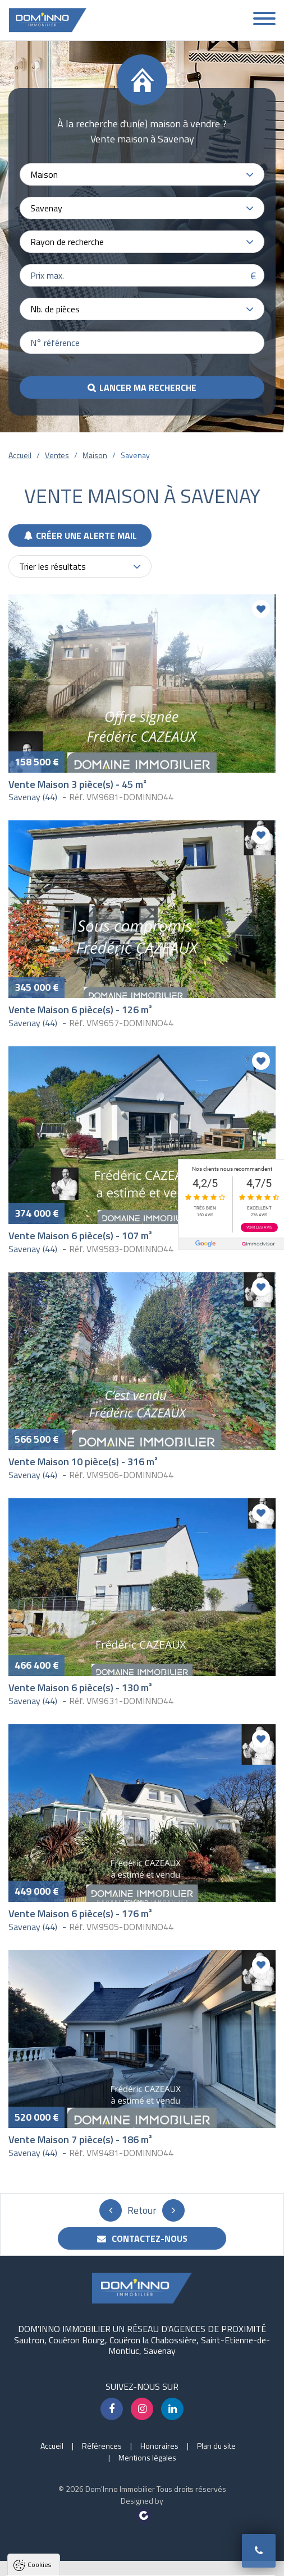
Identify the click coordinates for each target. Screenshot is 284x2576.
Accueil (19, 455)
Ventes (57, 455)
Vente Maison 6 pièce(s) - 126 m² (80, 1009)
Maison (95, 455)
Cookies (39, 2421)
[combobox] (142, 174)
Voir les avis (259, 1227)
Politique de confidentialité (65, 2534)
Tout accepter (74, 2561)
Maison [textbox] (44, 174)
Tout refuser (144, 2561)
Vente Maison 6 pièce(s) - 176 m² (80, 1913)
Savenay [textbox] (46, 208)
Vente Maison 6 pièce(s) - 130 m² (80, 1687)
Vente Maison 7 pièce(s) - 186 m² (80, 2139)
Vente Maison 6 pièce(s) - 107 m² (80, 1235)
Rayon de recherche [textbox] (67, 241)
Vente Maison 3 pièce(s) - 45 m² (77, 784)
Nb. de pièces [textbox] (55, 309)
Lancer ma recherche (147, 387)
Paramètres (210, 2561)
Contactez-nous (142, 2238)
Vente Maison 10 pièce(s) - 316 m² (83, 1461)
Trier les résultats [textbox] (52, 566)
